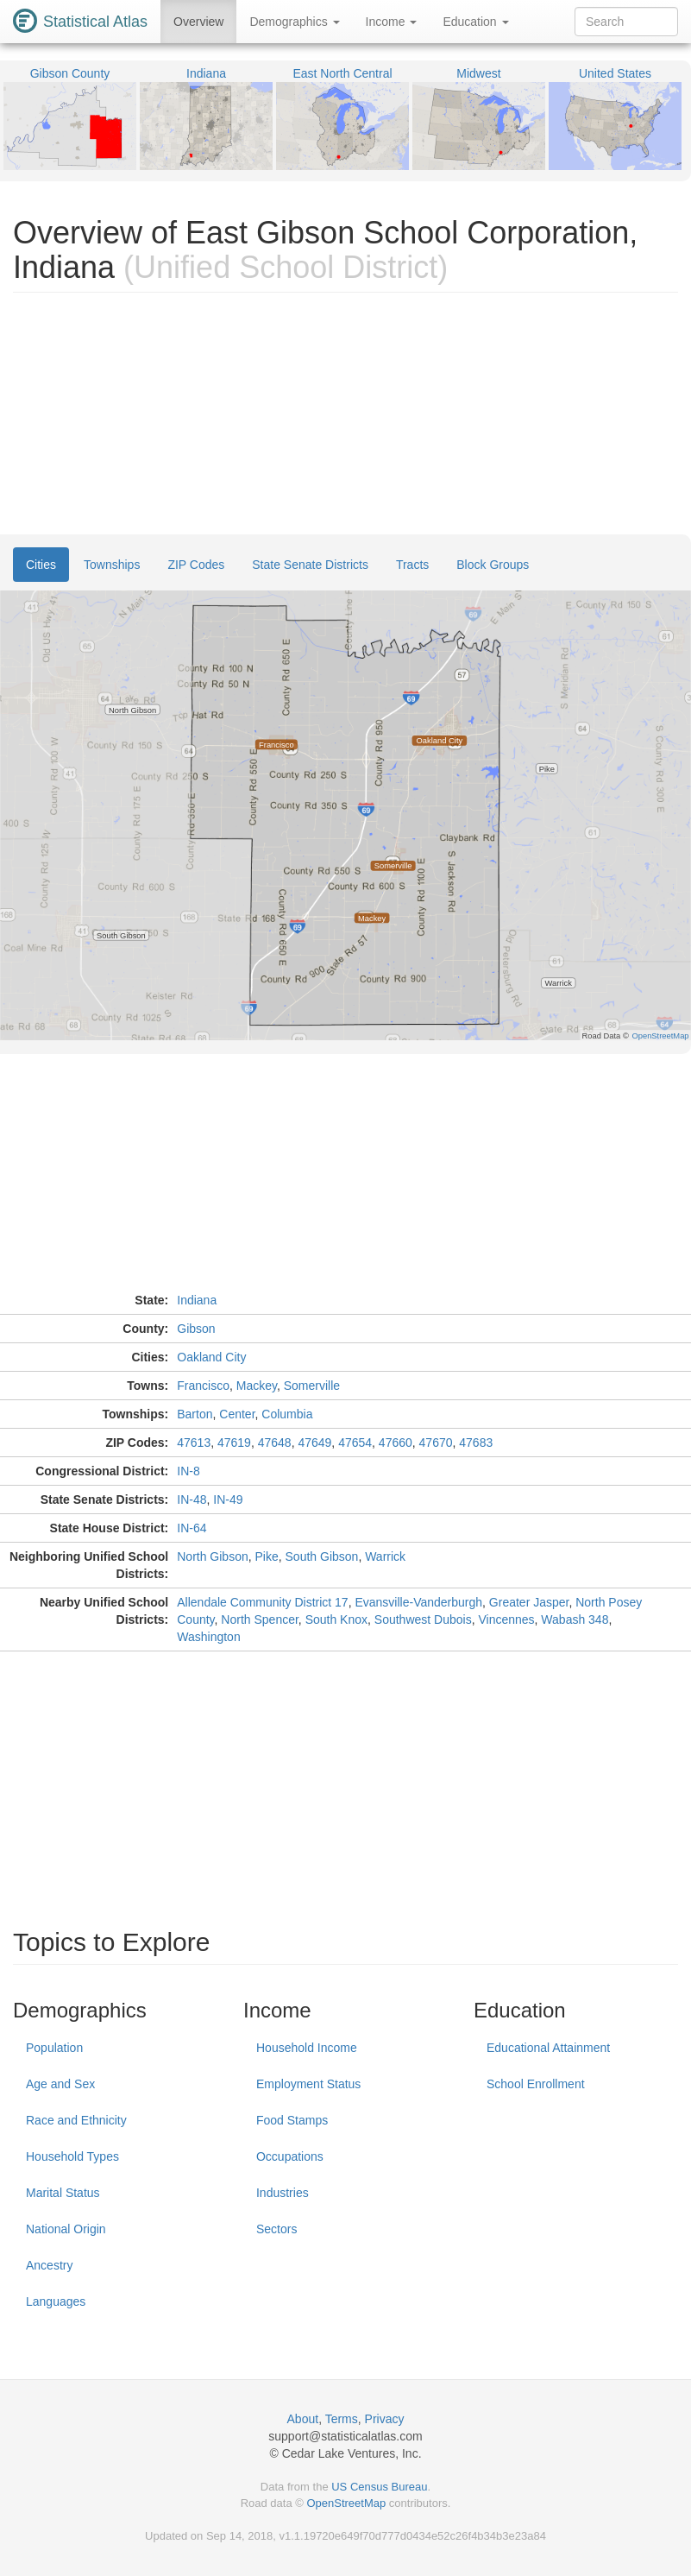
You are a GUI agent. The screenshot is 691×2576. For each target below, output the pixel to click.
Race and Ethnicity (76, 2120)
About (303, 2419)
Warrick (385, 1556)
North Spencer (259, 1619)
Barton (194, 1414)
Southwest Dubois (423, 1619)
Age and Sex (60, 2084)
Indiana (197, 1300)
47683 (476, 1442)
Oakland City (211, 1357)
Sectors (276, 2229)
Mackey (256, 1385)
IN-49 (227, 1499)
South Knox (336, 1619)
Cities (41, 564)
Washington (208, 1637)
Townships (112, 564)
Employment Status (308, 2084)
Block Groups (492, 564)
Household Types (72, 2156)
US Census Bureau (379, 2486)
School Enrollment (536, 2084)
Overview (198, 21)
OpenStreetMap (346, 2503)
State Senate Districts (310, 564)
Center (236, 1414)
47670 (436, 1442)
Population (54, 2048)
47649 (314, 1442)
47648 (275, 1442)
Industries (282, 2193)
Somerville (312, 1385)
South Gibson (322, 1556)
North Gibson (212, 1556)
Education (475, 21)
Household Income (306, 2048)
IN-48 (191, 1499)
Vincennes (506, 1619)
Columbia (286, 1414)
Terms (341, 2419)
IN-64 (191, 1528)
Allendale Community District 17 (262, 1602)
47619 (234, 1442)
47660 (395, 1442)
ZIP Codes (195, 564)
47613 (193, 1442)
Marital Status (63, 2193)
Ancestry (49, 2265)
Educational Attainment (548, 2048)
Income (392, 21)
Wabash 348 (574, 1619)
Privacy (385, 2419)
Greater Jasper (529, 1602)
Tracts (412, 564)
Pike (267, 1556)
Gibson (196, 1328)
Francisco (203, 1385)
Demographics (294, 21)
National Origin (66, 2229)
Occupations (290, 2156)
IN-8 (188, 1471)
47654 (355, 1442)
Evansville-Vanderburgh (418, 1602)
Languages (55, 2301)
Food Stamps (292, 2120)
